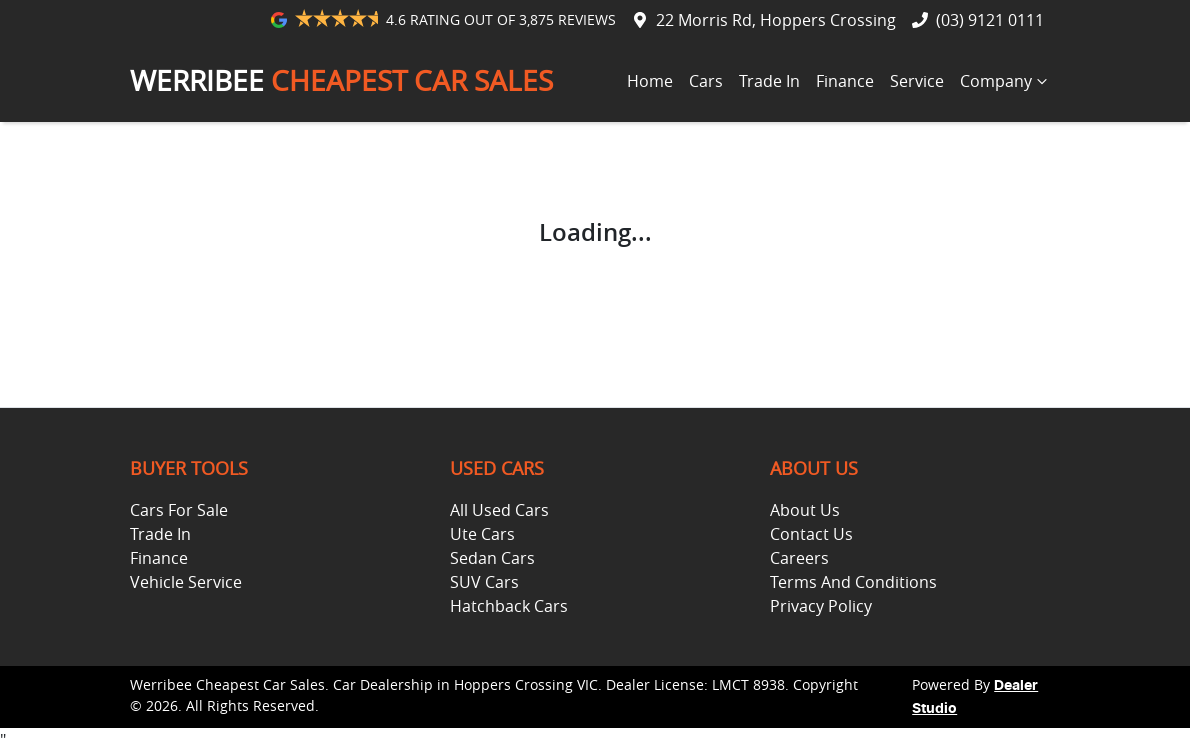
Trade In (769, 81)
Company (1006, 81)
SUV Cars (484, 582)
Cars (706, 81)
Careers (799, 558)
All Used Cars (499, 510)
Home (650, 81)
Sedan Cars (492, 558)
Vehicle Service (186, 582)
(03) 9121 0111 (990, 20)
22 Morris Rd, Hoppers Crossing (776, 20)
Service (917, 81)
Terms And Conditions (853, 582)
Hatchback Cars (509, 606)
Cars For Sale (179, 510)
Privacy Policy (821, 606)
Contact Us (811, 534)
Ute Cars (482, 534)
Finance (845, 81)
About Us (805, 510)
